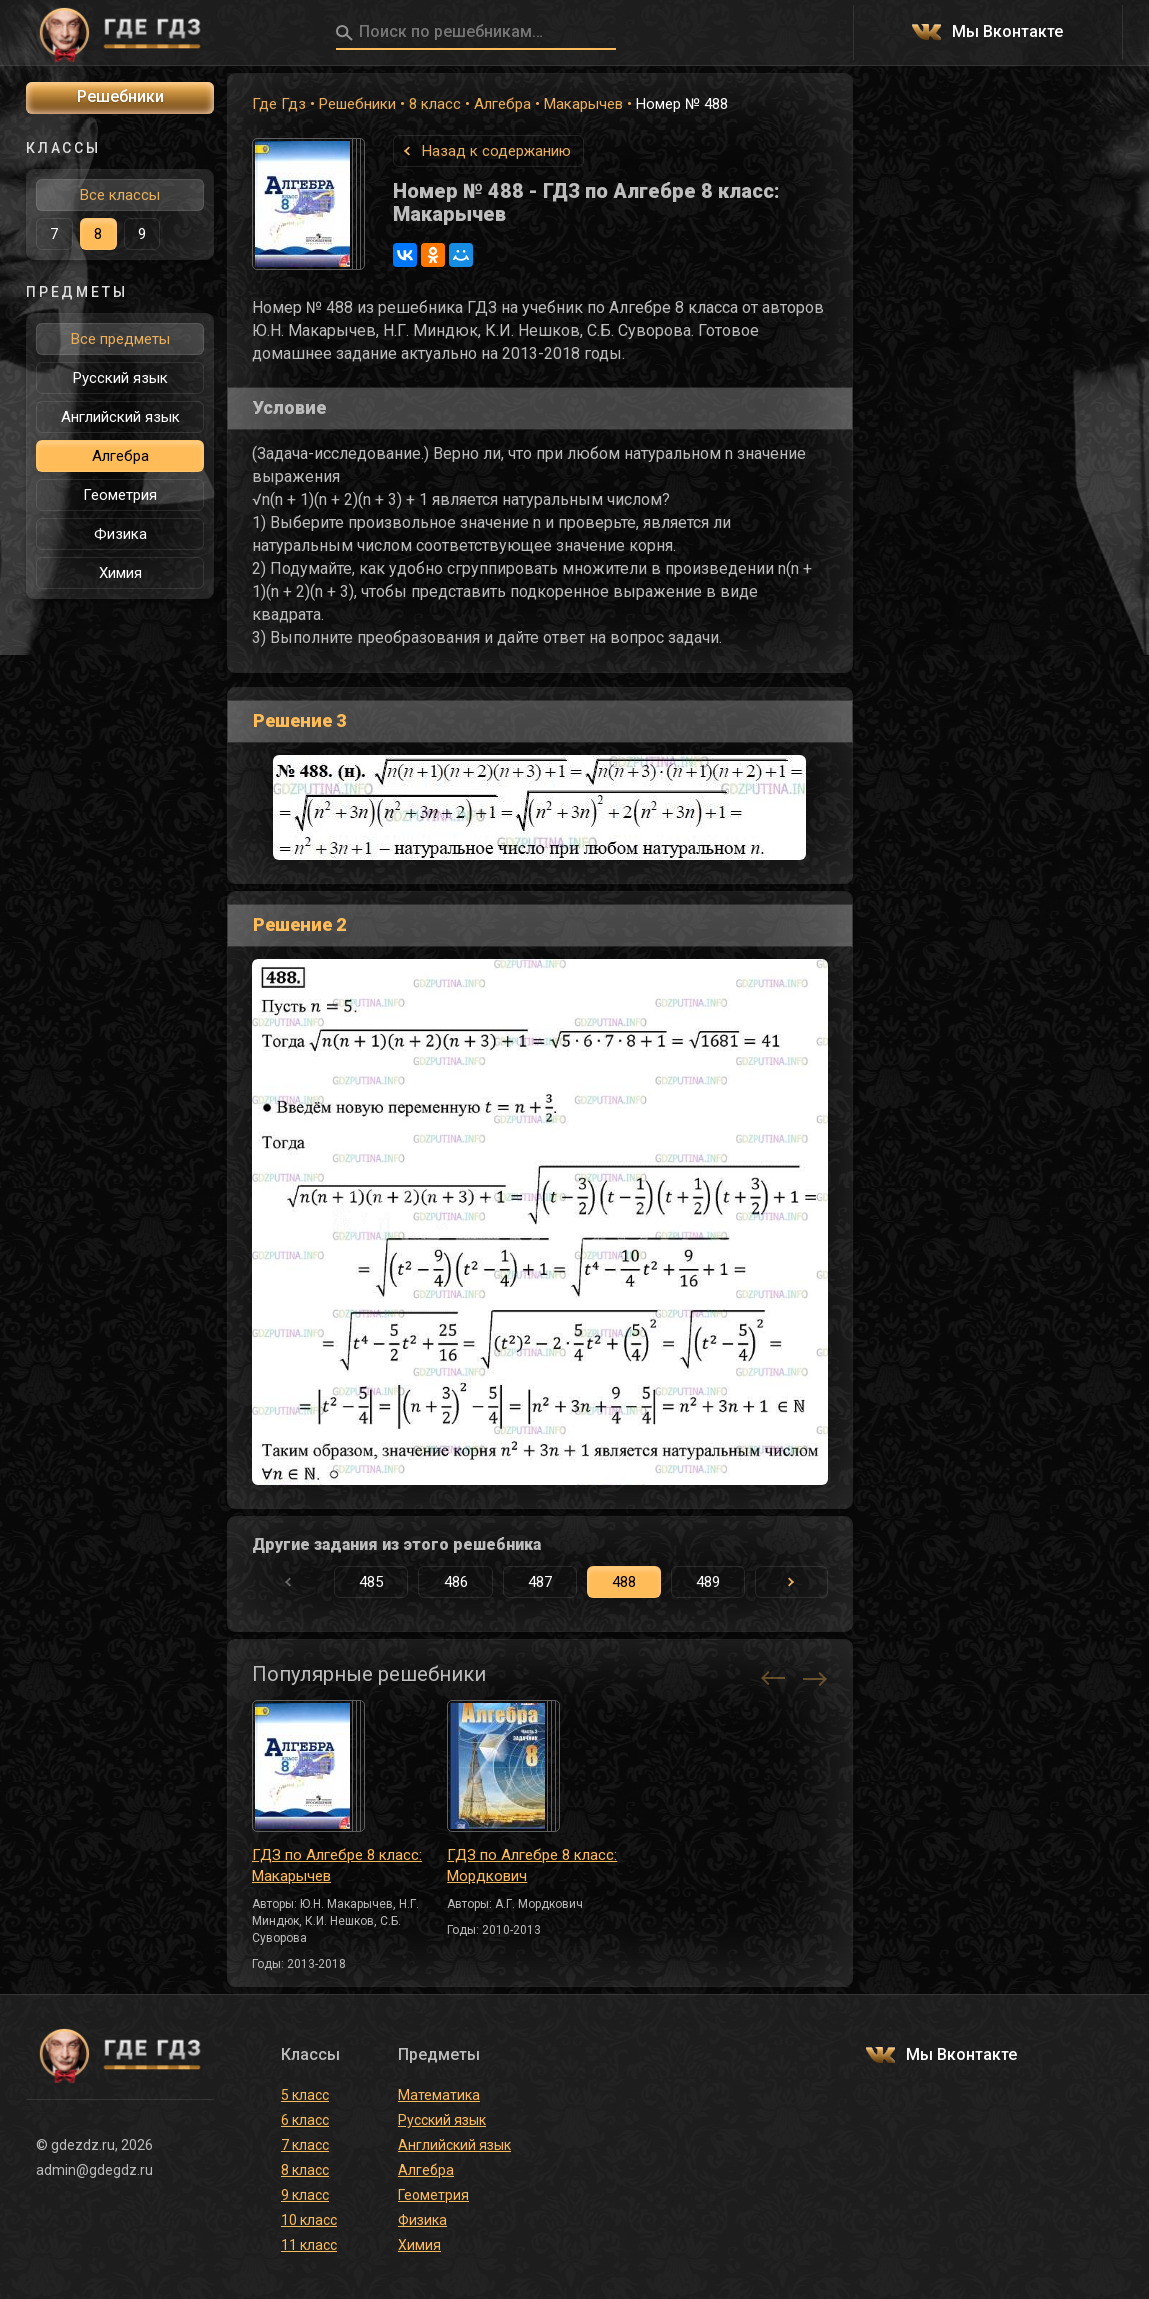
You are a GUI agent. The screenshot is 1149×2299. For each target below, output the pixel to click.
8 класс (435, 104)
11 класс (309, 2245)
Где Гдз (279, 104)
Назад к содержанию (496, 151)
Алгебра (502, 104)
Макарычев (583, 104)
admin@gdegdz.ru (94, 2170)
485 (371, 1582)
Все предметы (120, 339)
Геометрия (120, 495)
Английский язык (120, 417)
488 (624, 1582)
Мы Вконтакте (1007, 32)
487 (540, 1582)
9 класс (305, 2195)
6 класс (305, 2120)
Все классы (120, 195)
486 (456, 1582)
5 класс (305, 2095)
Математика (439, 2095)
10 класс (309, 2220)
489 (708, 1582)
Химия (120, 573)
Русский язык (120, 378)
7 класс (305, 2145)
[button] (791, 1582)
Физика (120, 534)
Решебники (357, 104)
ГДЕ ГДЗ (120, 33)
